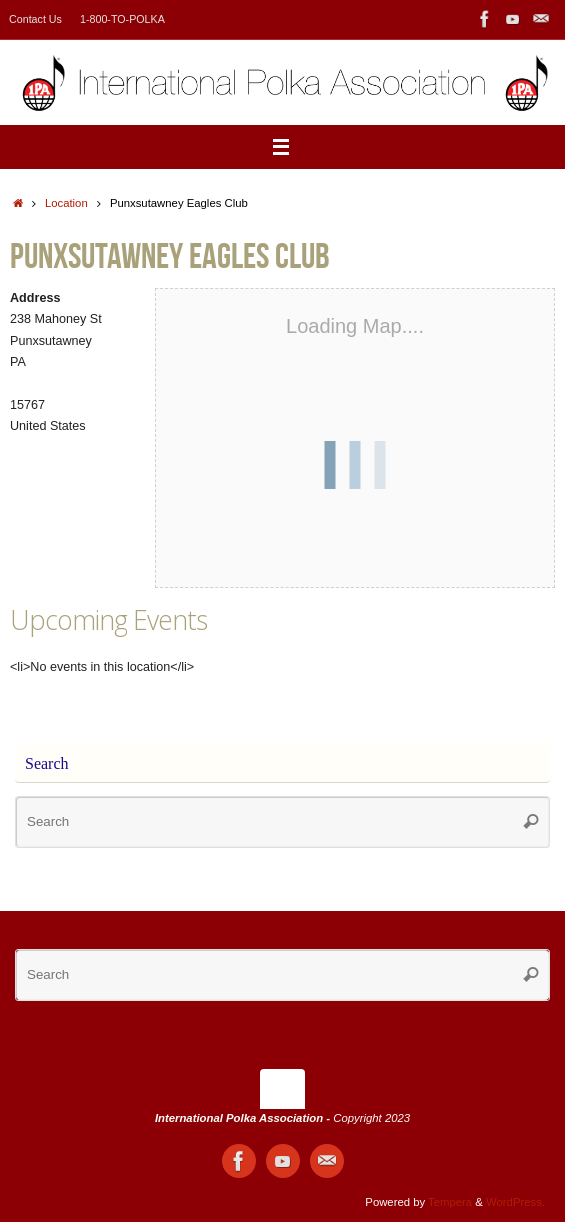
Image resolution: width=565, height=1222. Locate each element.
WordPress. (515, 1202)
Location (66, 203)
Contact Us (35, 19)
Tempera (450, 1202)
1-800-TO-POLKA (122, 19)
